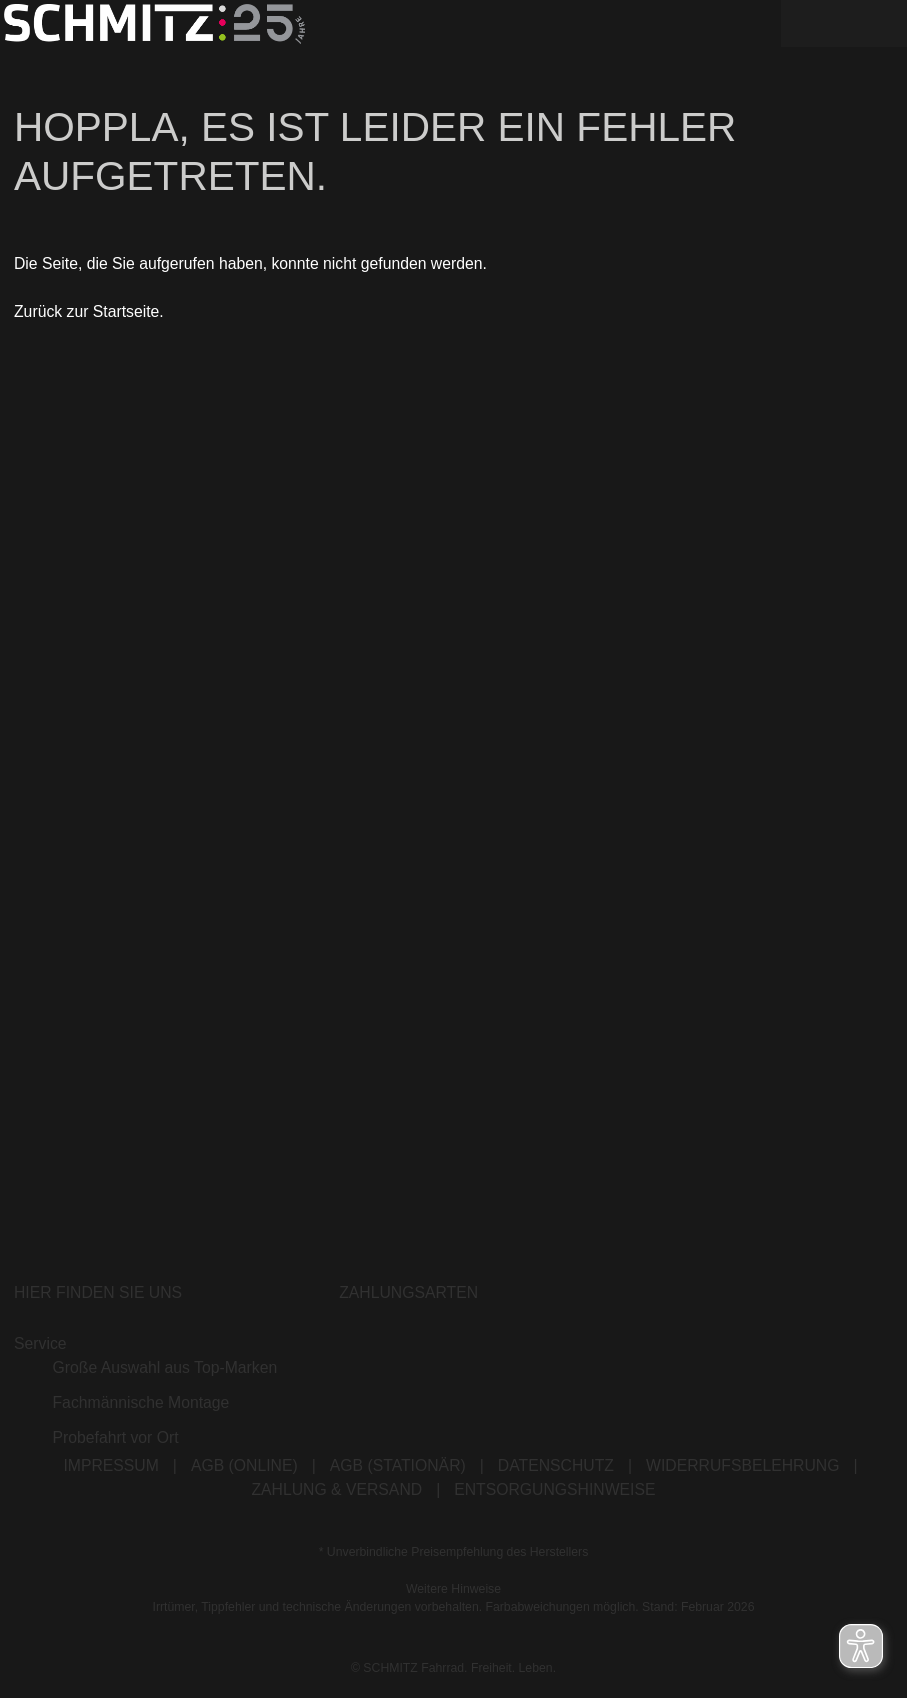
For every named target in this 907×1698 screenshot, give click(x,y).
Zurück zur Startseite (86, 312)
